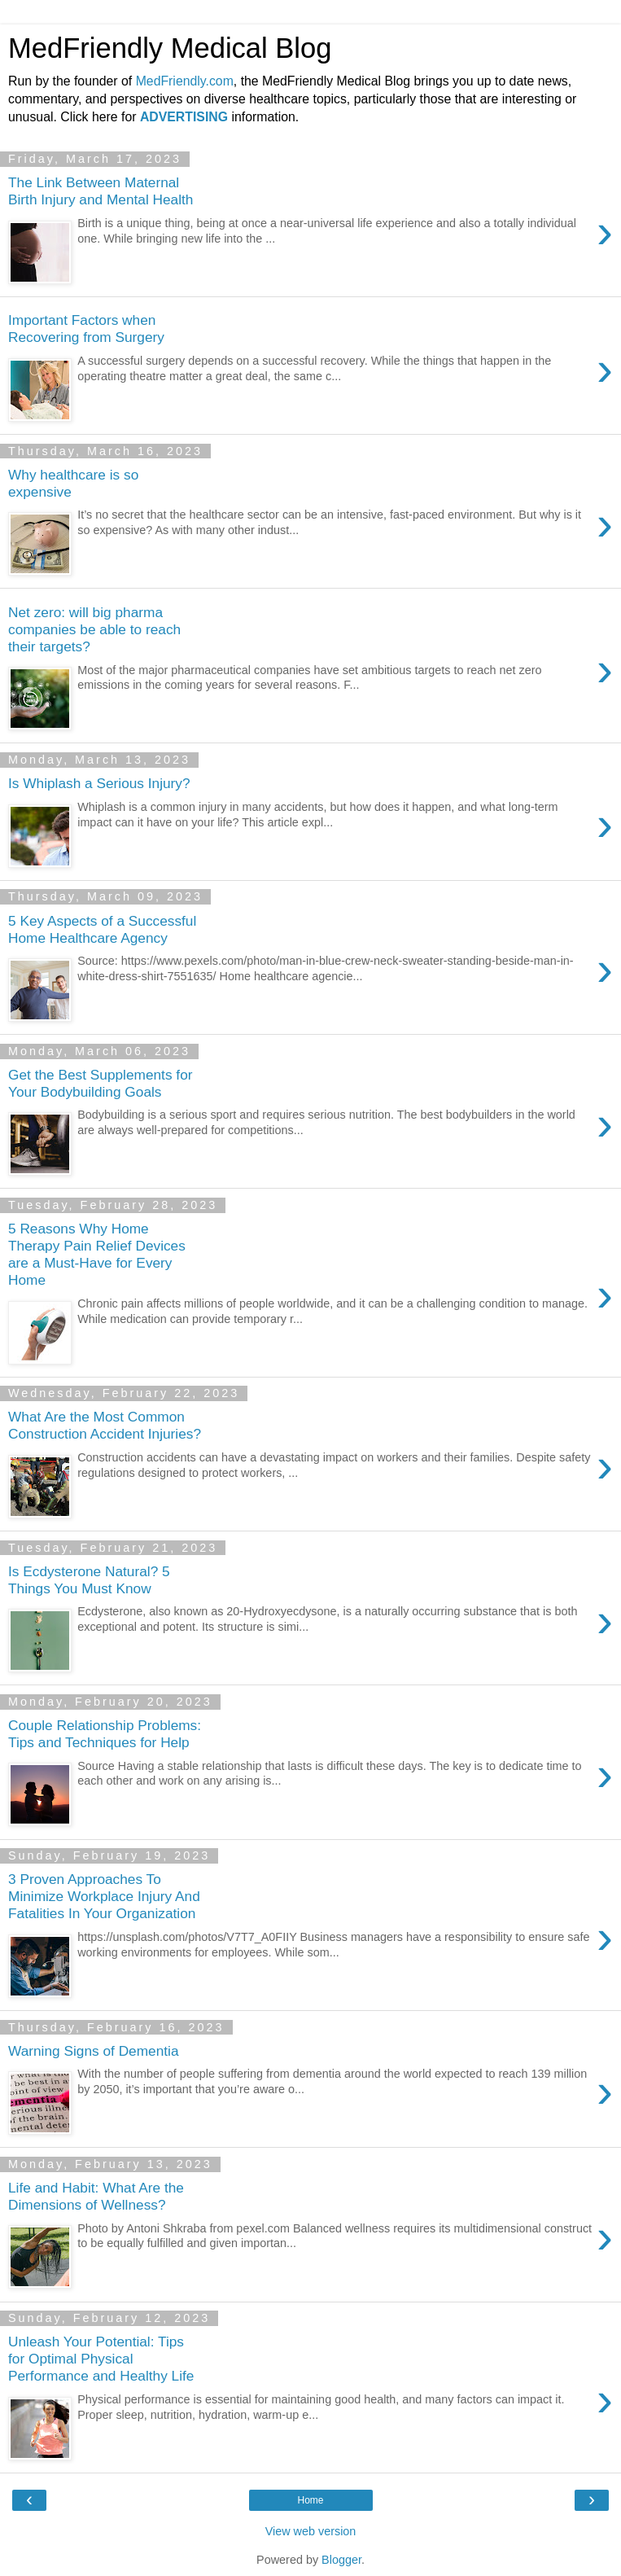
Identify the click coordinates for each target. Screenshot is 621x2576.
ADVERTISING (184, 117)
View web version (310, 2531)
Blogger (341, 2559)
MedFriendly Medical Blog (169, 48)
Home (310, 2500)
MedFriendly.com (185, 81)
